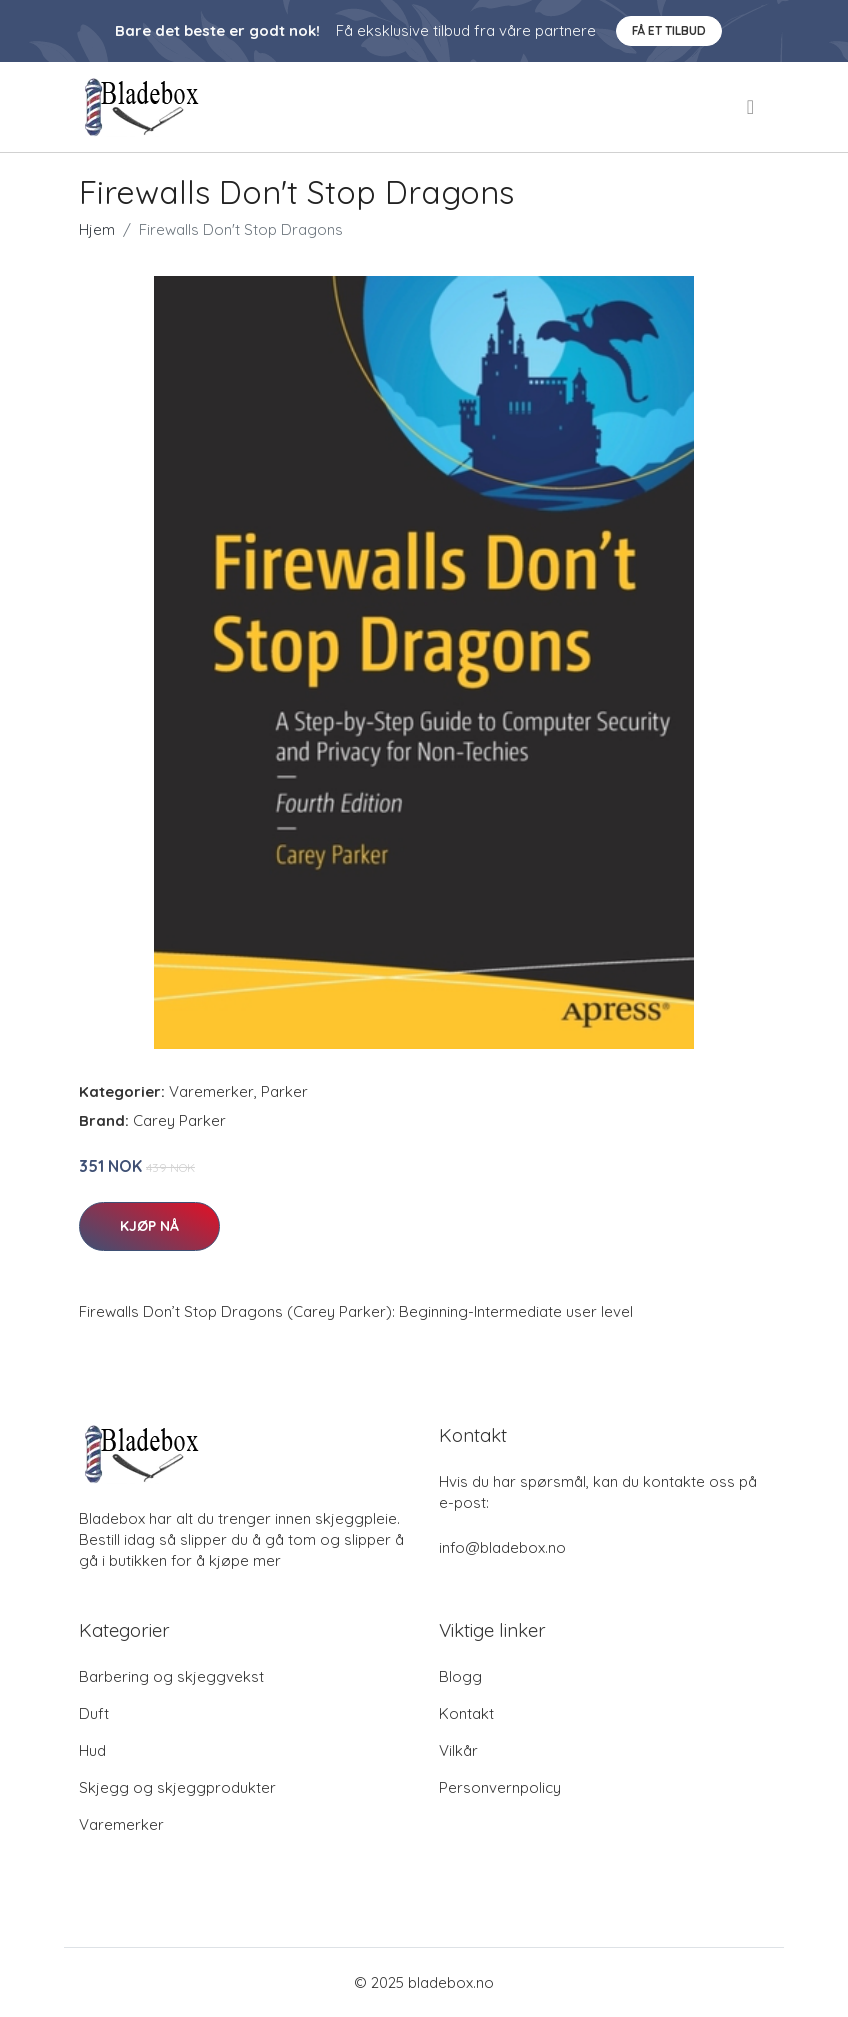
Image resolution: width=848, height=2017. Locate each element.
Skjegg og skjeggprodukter (177, 1787)
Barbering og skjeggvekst (171, 1676)
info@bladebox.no (502, 1547)
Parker (284, 1091)
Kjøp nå (149, 1226)
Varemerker (211, 1091)
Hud (92, 1750)
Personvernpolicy (500, 1787)
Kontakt (466, 1713)
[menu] (752, 107)
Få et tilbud (669, 30)
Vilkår (458, 1750)
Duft (94, 1713)
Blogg (460, 1676)
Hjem (97, 229)
